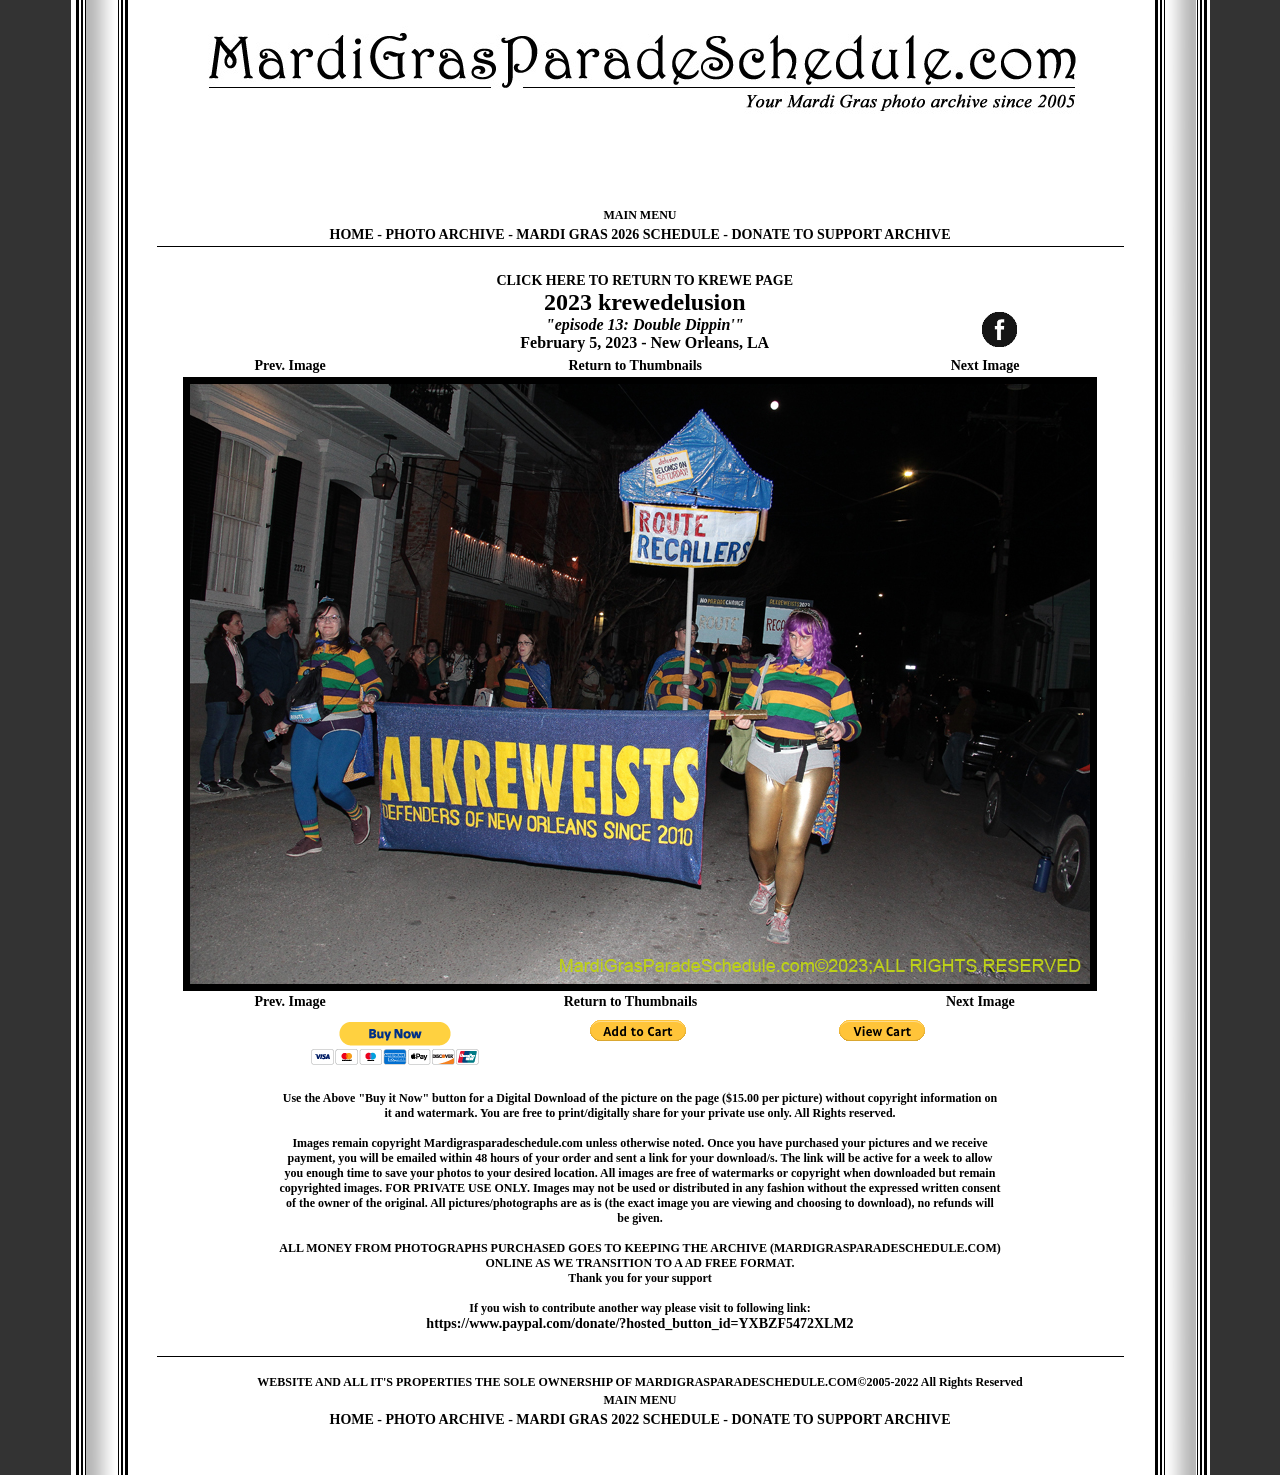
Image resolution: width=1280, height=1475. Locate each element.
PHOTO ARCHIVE (445, 234)
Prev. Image (290, 365)
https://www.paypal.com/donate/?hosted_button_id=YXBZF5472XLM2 (639, 1323)
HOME (352, 234)
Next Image (985, 365)
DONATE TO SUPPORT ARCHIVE (840, 234)
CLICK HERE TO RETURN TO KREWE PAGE (644, 280)
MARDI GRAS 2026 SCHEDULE (617, 234)
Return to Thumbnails (635, 365)
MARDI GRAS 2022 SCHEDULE (617, 1419)
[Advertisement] (640, 160)
